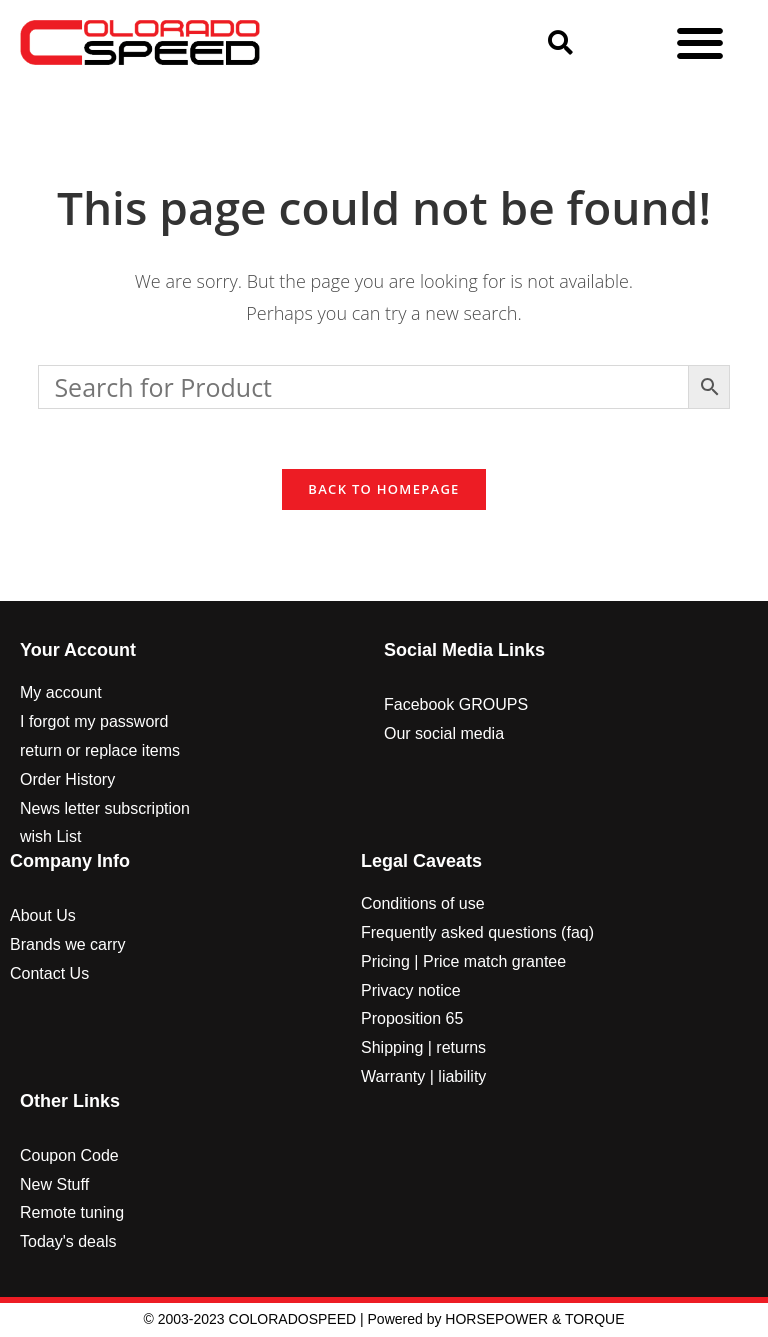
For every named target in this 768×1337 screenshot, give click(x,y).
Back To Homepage (383, 490)
